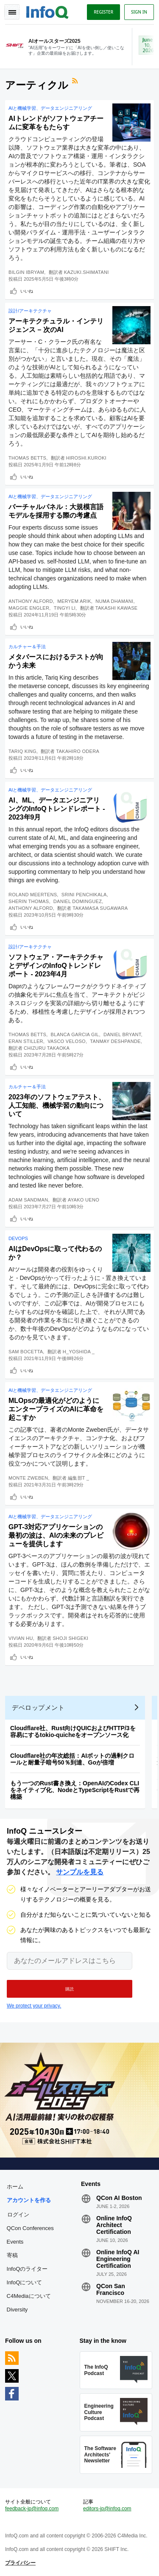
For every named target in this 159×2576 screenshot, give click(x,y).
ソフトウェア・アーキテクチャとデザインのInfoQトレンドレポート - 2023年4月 (55, 965)
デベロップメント (38, 1707)
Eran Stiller (25, 1041)
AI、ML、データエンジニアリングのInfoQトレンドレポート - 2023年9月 (56, 809)
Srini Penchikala (84, 894)
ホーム (15, 2186)
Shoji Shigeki (70, 1638)
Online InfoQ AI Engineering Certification (117, 2259)
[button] (69, 1989)
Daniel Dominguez (77, 901)
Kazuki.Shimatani (86, 272)
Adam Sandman (28, 1199)
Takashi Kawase (116, 608)
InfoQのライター (27, 2269)
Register (103, 12)
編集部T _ (78, 1477)
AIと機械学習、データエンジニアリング (50, 108)
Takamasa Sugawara (100, 908)
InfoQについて (24, 2282)
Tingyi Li (65, 608)
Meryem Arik (74, 601)
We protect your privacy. (34, 2006)
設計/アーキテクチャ (30, 310)
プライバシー (20, 2563)
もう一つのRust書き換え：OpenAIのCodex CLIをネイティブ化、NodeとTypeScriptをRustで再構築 (74, 1790)
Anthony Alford (30, 601)
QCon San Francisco (110, 2289)
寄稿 (12, 2255)
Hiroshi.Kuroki (86, 457)
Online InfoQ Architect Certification (114, 2225)
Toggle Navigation (12, 12)
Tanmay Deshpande (115, 1041)
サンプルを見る (79, 1872)
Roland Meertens (32, 894)
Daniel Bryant (122, 1034)
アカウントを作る (29, 2200)
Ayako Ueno (83, 1199)
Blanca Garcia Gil (75, 1034)
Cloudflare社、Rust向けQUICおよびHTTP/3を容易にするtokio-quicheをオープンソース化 (73, 1731)
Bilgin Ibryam (26, 272)
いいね (26, 291)
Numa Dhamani (114, 601)
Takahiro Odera (77, 751)
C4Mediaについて (29, 2296)
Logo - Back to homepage (47, 11)
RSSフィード (76, 81)
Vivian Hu (20, 1638)
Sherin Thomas (28, 901)
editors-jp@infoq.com (107, 2509)
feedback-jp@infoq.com (32, 2509)
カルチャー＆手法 (27, 646)
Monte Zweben (28, 1477)
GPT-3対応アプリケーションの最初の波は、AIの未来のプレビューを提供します (55, 1535)
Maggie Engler (28, 608)
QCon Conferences (30, 2228)
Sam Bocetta (25, 1351)
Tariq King (22, 751)
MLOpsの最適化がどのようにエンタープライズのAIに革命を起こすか (55, 1409)
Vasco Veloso (66, 1041)
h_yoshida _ (79, 1351)
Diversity (17, 2309)
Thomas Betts (27, 457)
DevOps (18, 1238)
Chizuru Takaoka (47, 1048)
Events (15, 2242)
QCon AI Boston (119, 2197)
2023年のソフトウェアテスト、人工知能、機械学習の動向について (56, 1105)
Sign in (139, 12)
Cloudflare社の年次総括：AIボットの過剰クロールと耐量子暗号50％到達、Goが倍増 (72, 1759)
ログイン (18, 2214)
